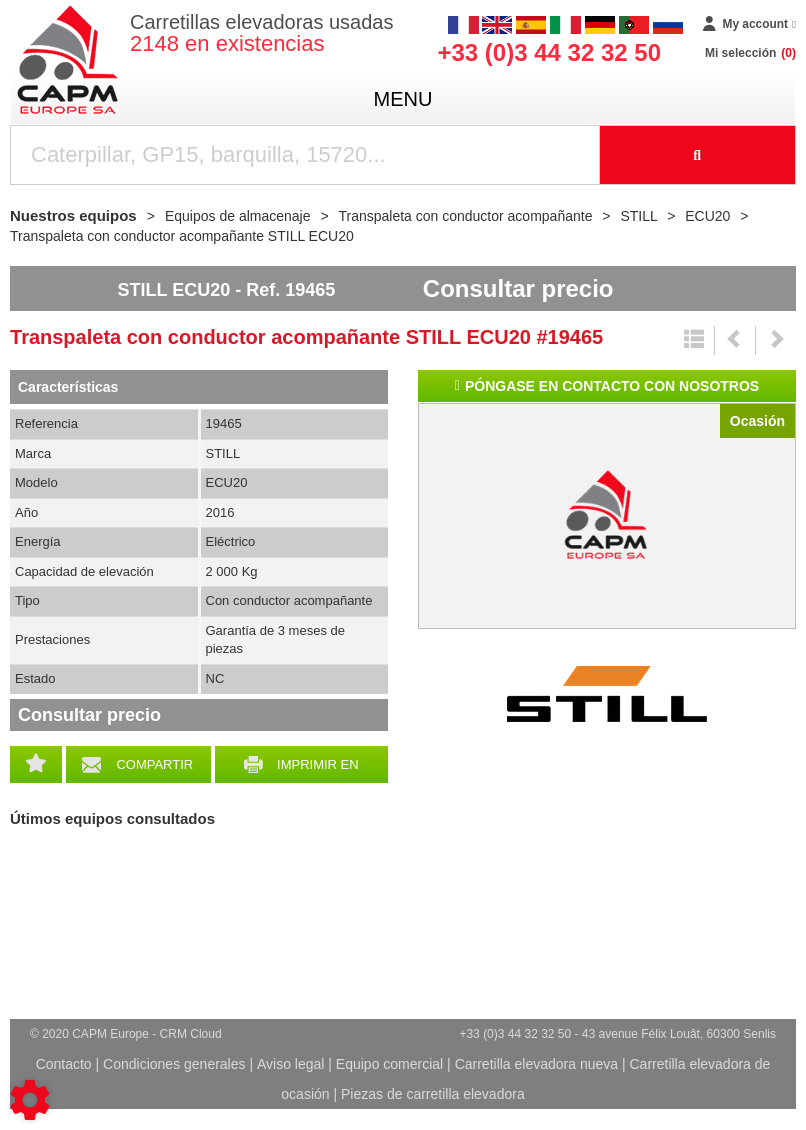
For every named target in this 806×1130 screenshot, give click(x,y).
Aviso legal (290, 1064)
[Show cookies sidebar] (30, 1100)
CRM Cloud (191, 1034)
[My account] (749, 25)
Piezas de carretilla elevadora (433, 1094)
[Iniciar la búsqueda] (698, 155)
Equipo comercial (389, 1064)
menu (403, 99)
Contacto (64, 1064)
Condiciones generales (174, 1064)
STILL (607, 694)
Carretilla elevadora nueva (536, 1064)
